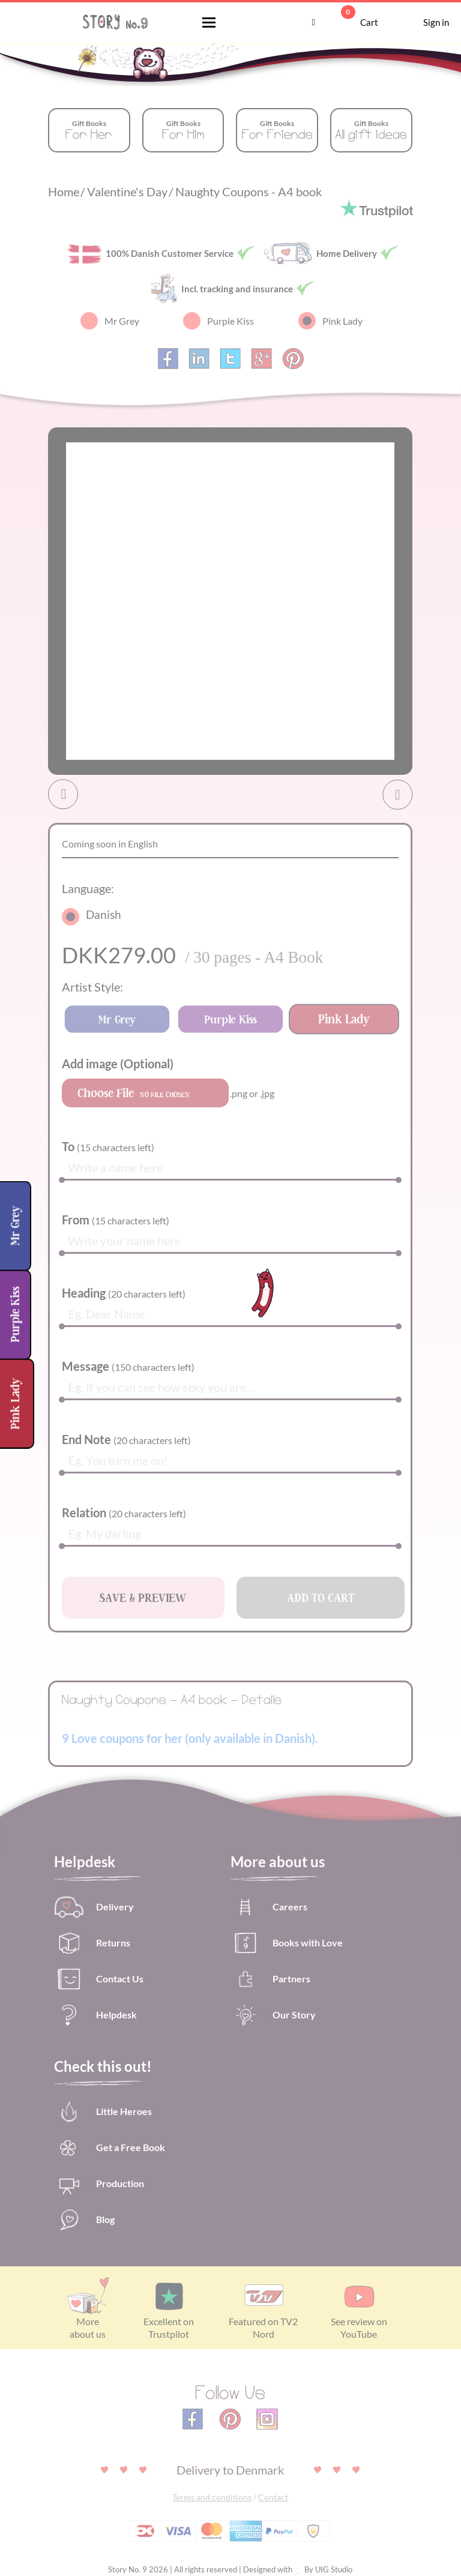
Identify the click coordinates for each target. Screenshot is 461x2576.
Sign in (419, 22)
